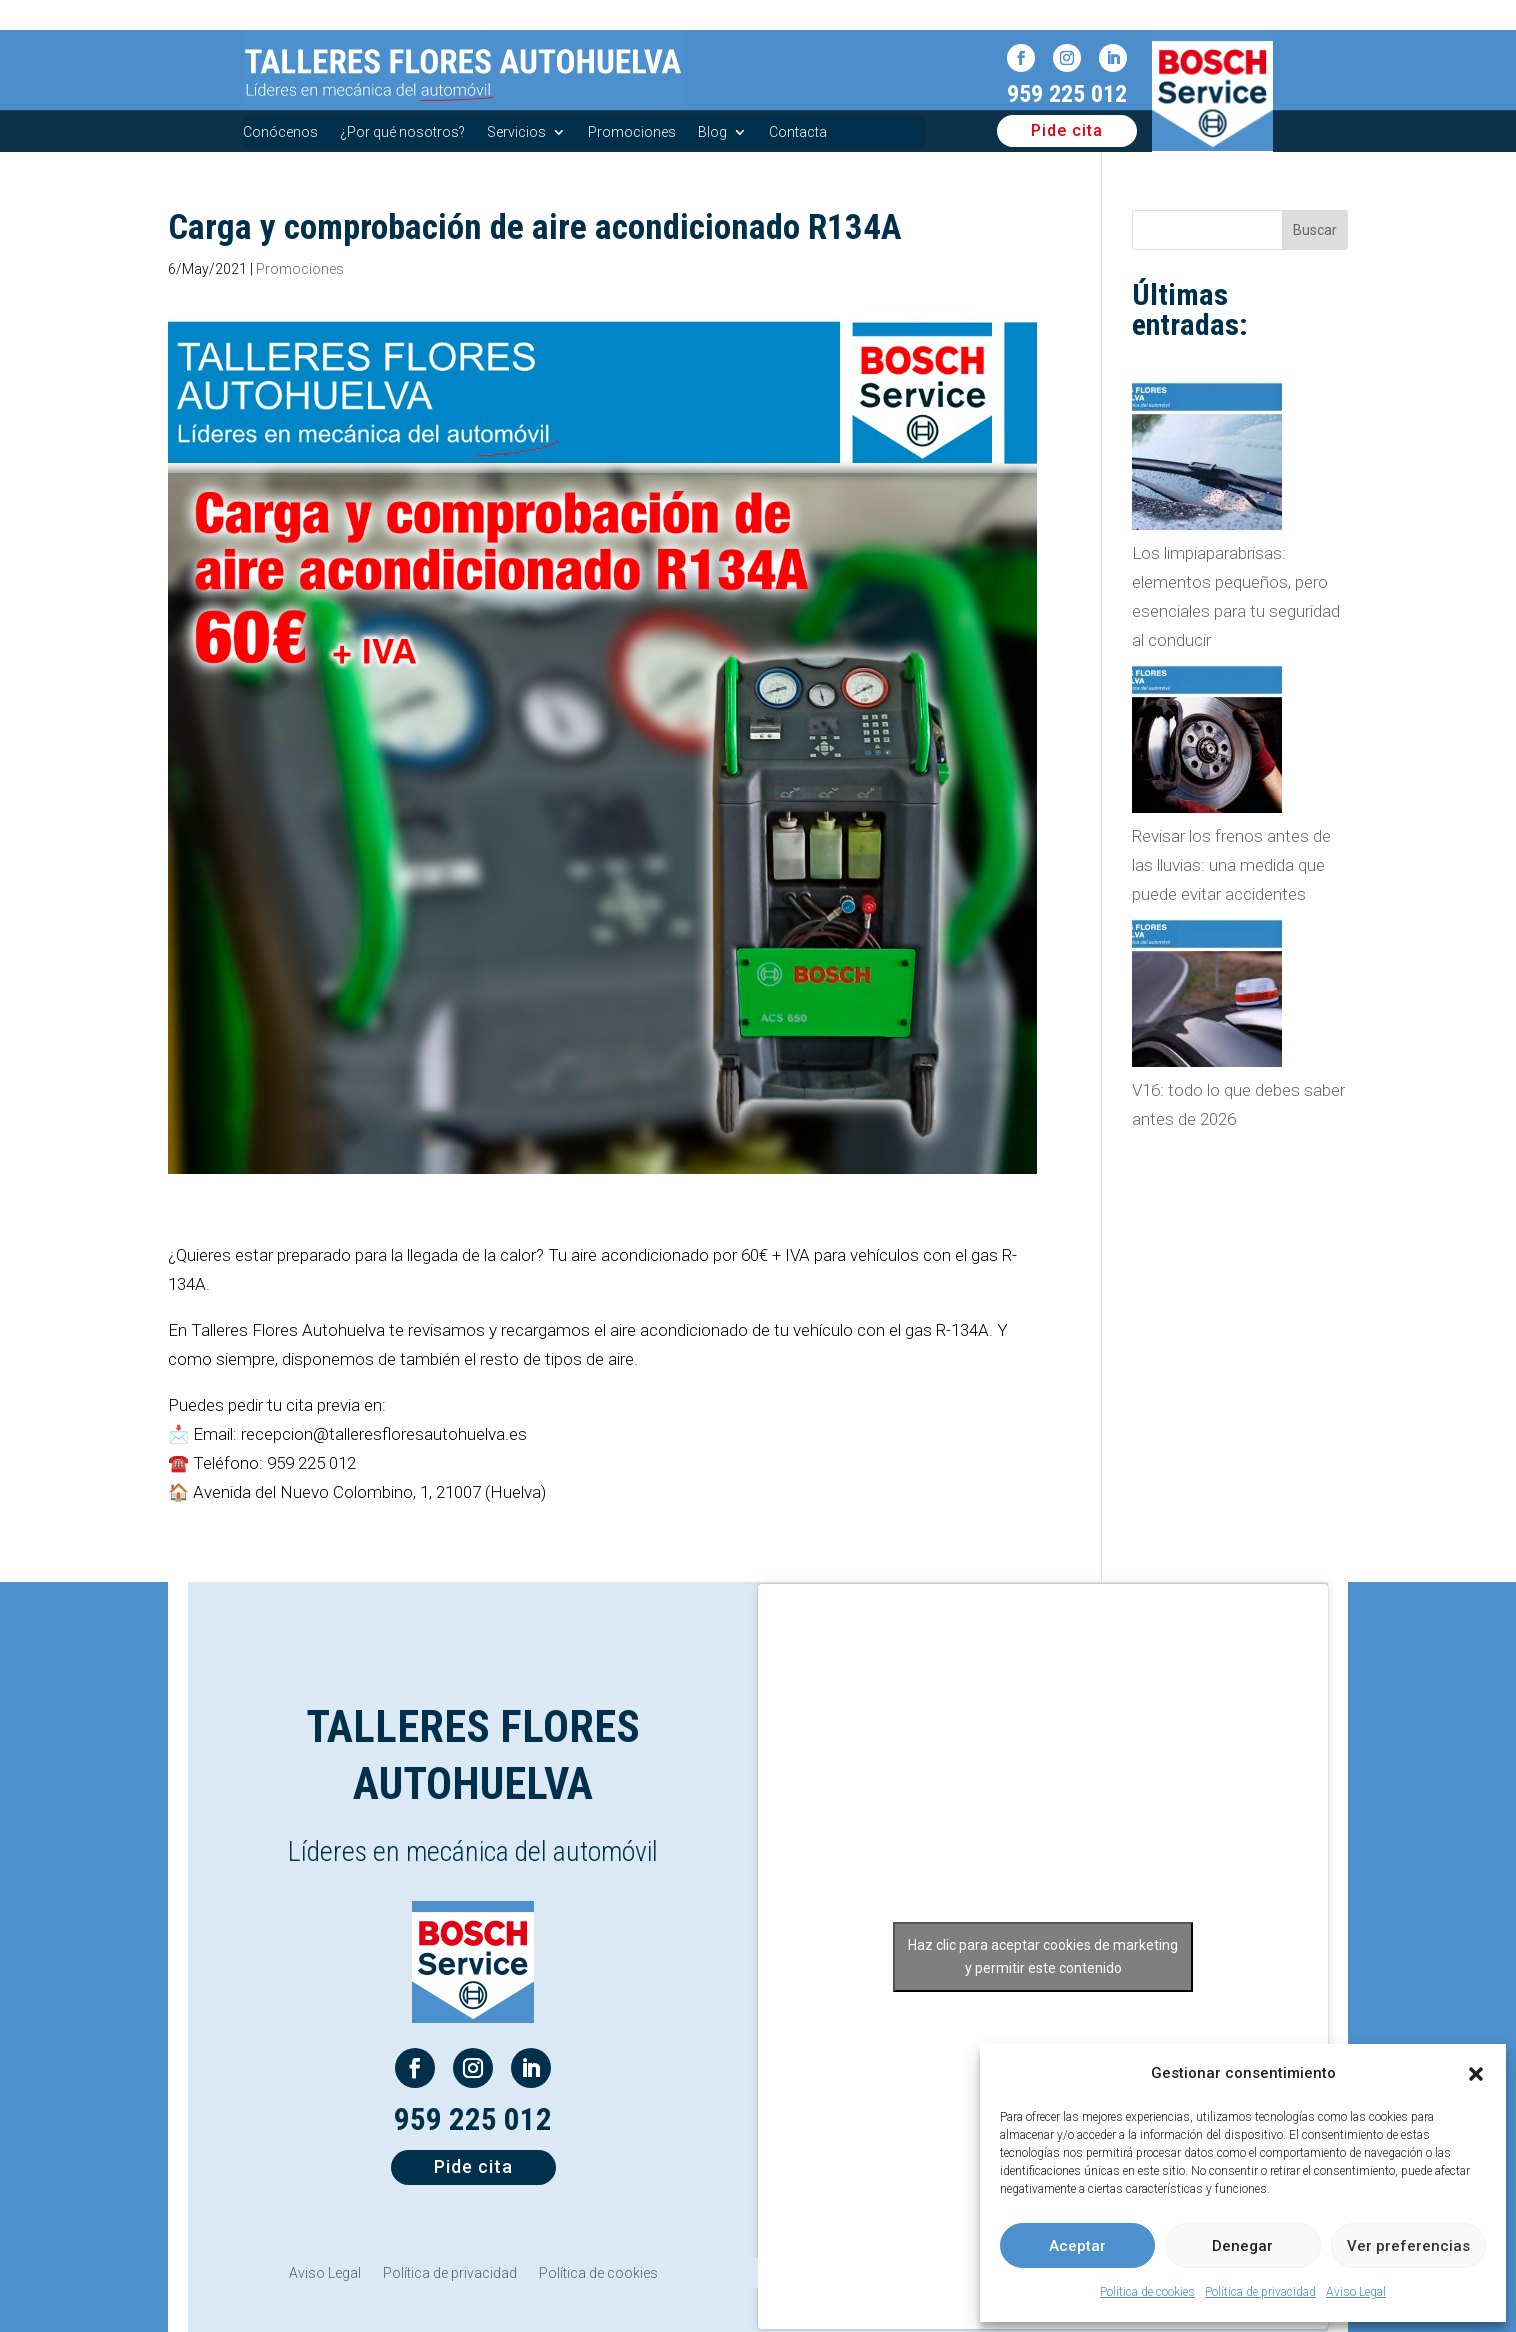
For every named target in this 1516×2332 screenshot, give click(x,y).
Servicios (516, 132)
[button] (1476, 2074)
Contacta (798, 132)
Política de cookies (1147, 2292)
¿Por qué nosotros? (402, 132)
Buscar (1315, 230)
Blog (712, 132)
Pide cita (1067, 130)
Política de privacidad (1260, 2292)
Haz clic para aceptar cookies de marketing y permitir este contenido (1043, 1956)
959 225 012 (1067, 94)
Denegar (1242, 2246)
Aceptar (1077, 2246)
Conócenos (280, 132)
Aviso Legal (1356, 2292)
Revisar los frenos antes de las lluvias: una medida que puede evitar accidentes (1231, 865)
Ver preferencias (1408, 2246)
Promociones (632, 132)
